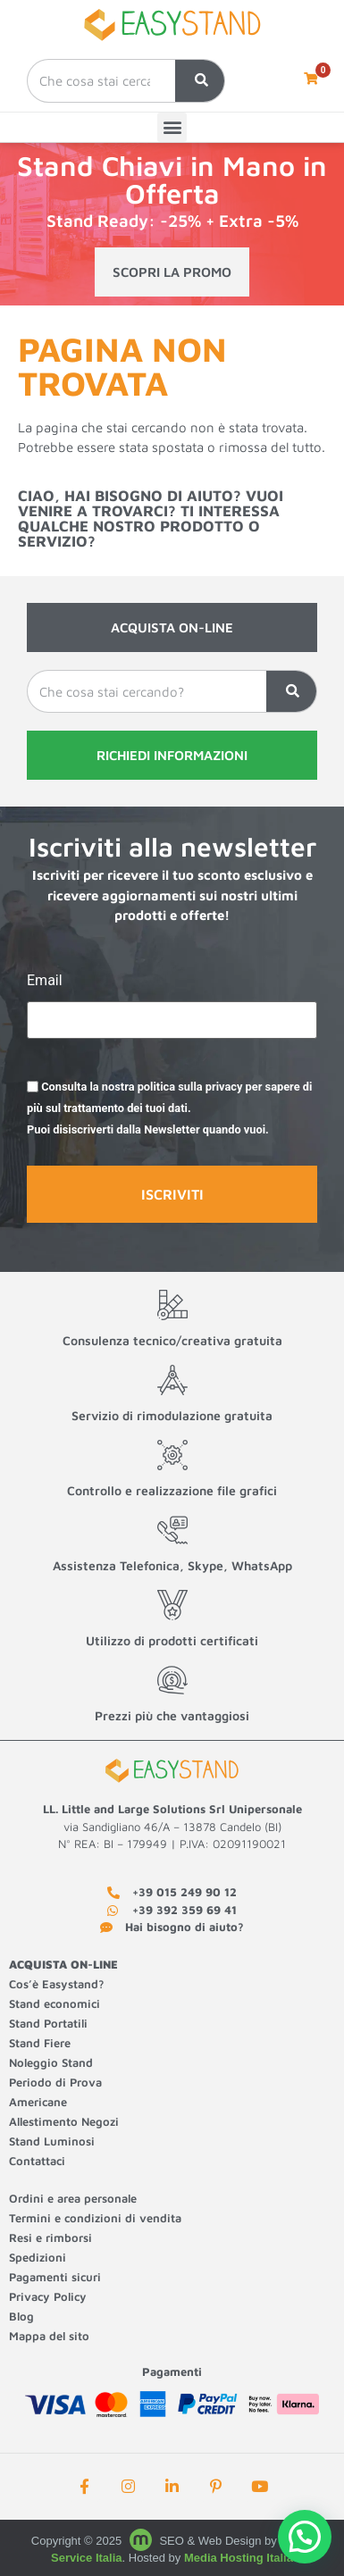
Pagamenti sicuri (55, 2277)
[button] (172, 127)
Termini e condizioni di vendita (95, 2218)
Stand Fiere (40, 2043)
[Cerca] (199, 81)
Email (45, 981)
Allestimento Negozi (65, 2121)
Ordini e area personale (73, 2198)
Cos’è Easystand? (57, 1984)
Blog (21, 2316)
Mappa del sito (49, 2336)
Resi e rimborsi (50, 2237)
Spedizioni (37, 2257)
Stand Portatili (48, 2023)
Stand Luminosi (52, 2141)
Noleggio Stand (51, 2062)
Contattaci (37, 2161)
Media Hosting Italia (238, 2557)
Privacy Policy (48, 2296)
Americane (40, 2102)
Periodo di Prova (55, 2082)
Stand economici (54, 2003)
